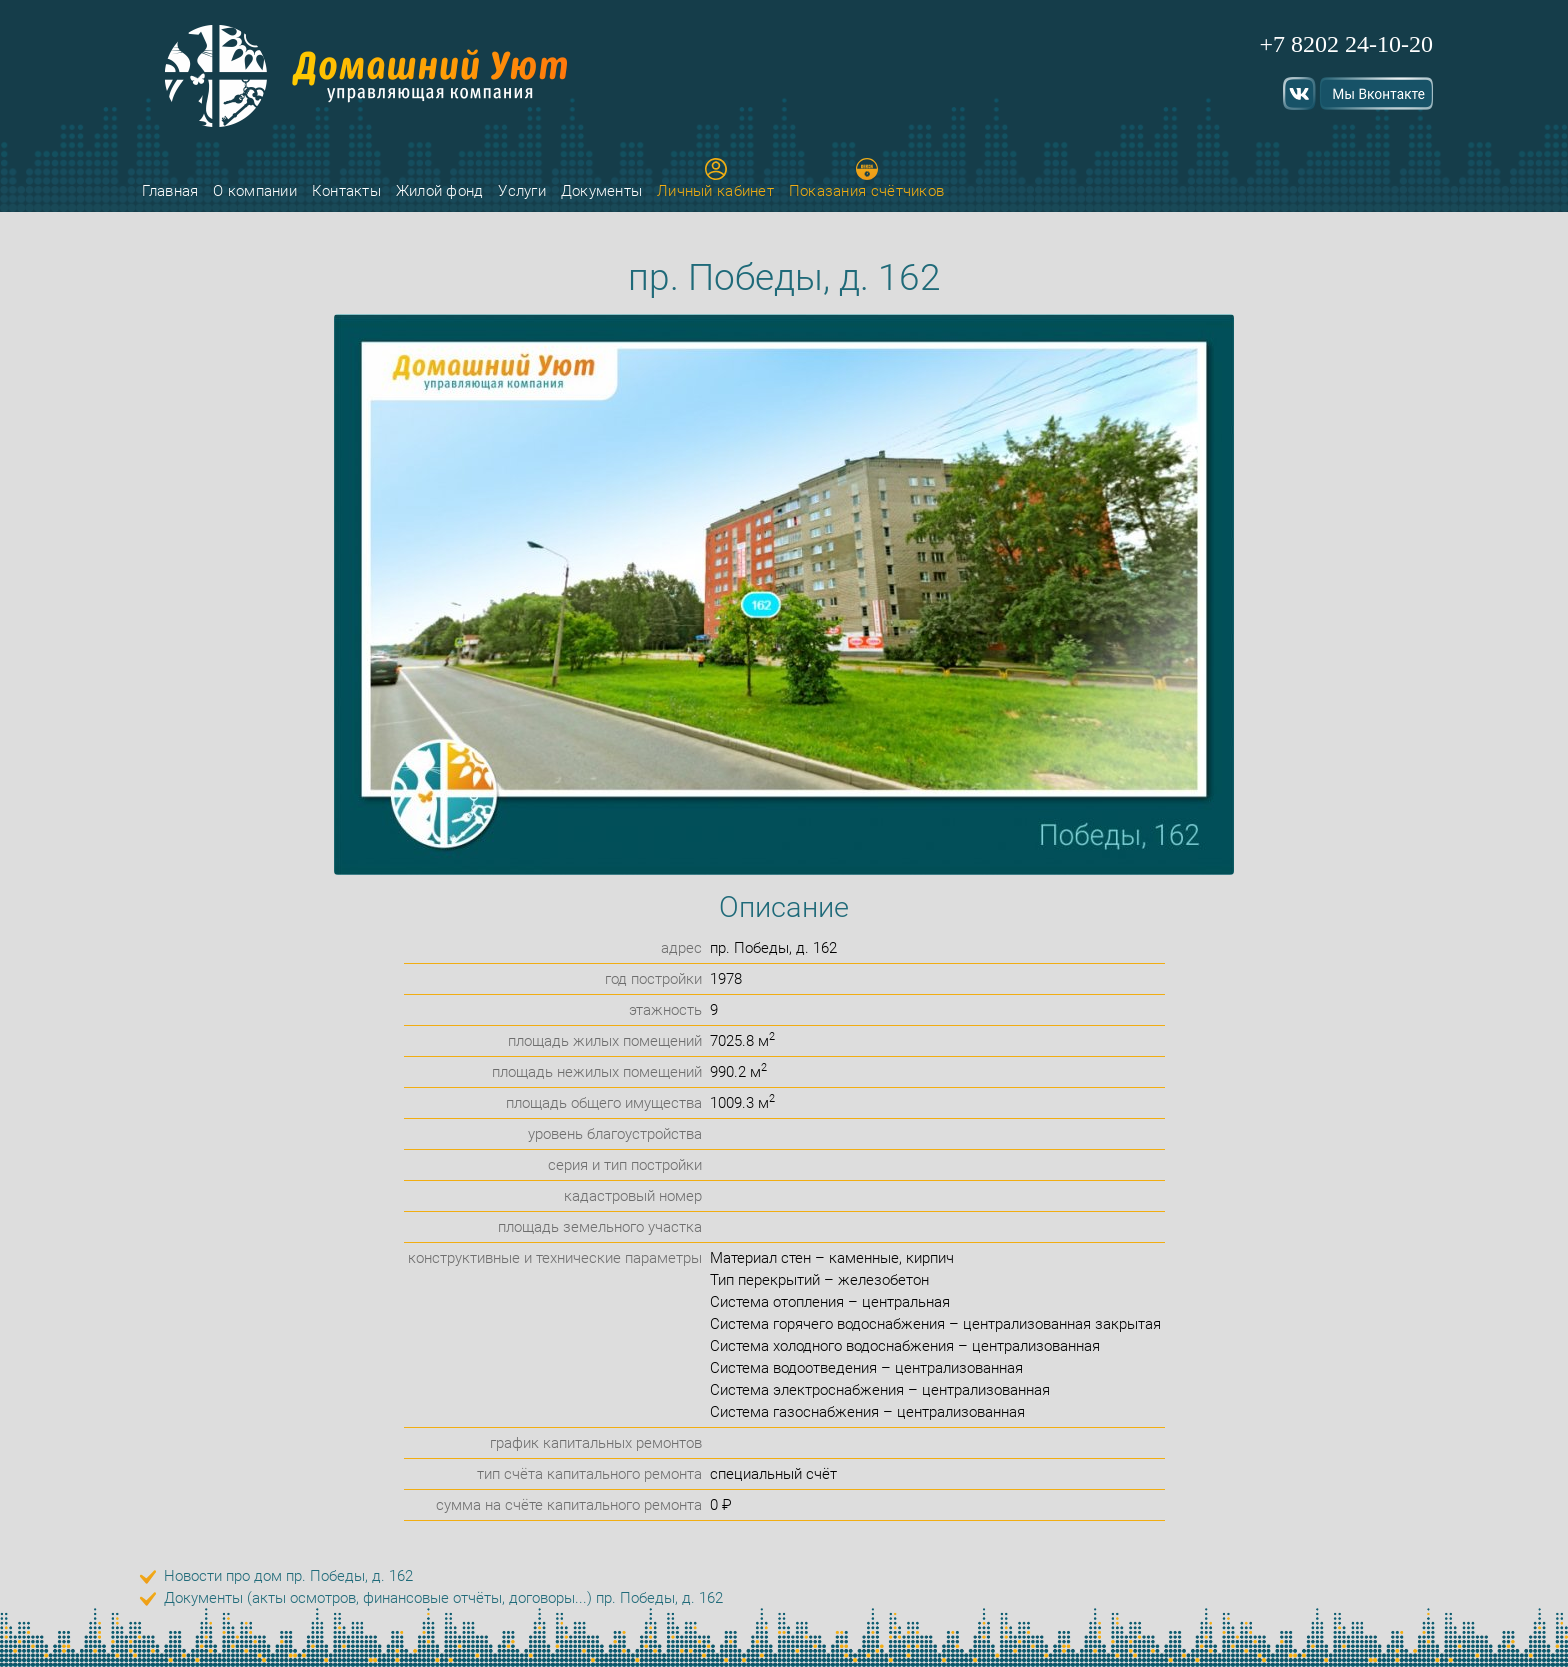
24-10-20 (1389, 44)
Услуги (522, 191)
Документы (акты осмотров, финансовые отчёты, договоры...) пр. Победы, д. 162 (443, 1598)
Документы (602, 191)
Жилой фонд (440, 191)
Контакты (346, 191)
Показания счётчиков (867, 179)
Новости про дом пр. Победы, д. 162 (288, 1576)
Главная (170, 191)
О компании (255, 191)
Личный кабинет (715, 179)
